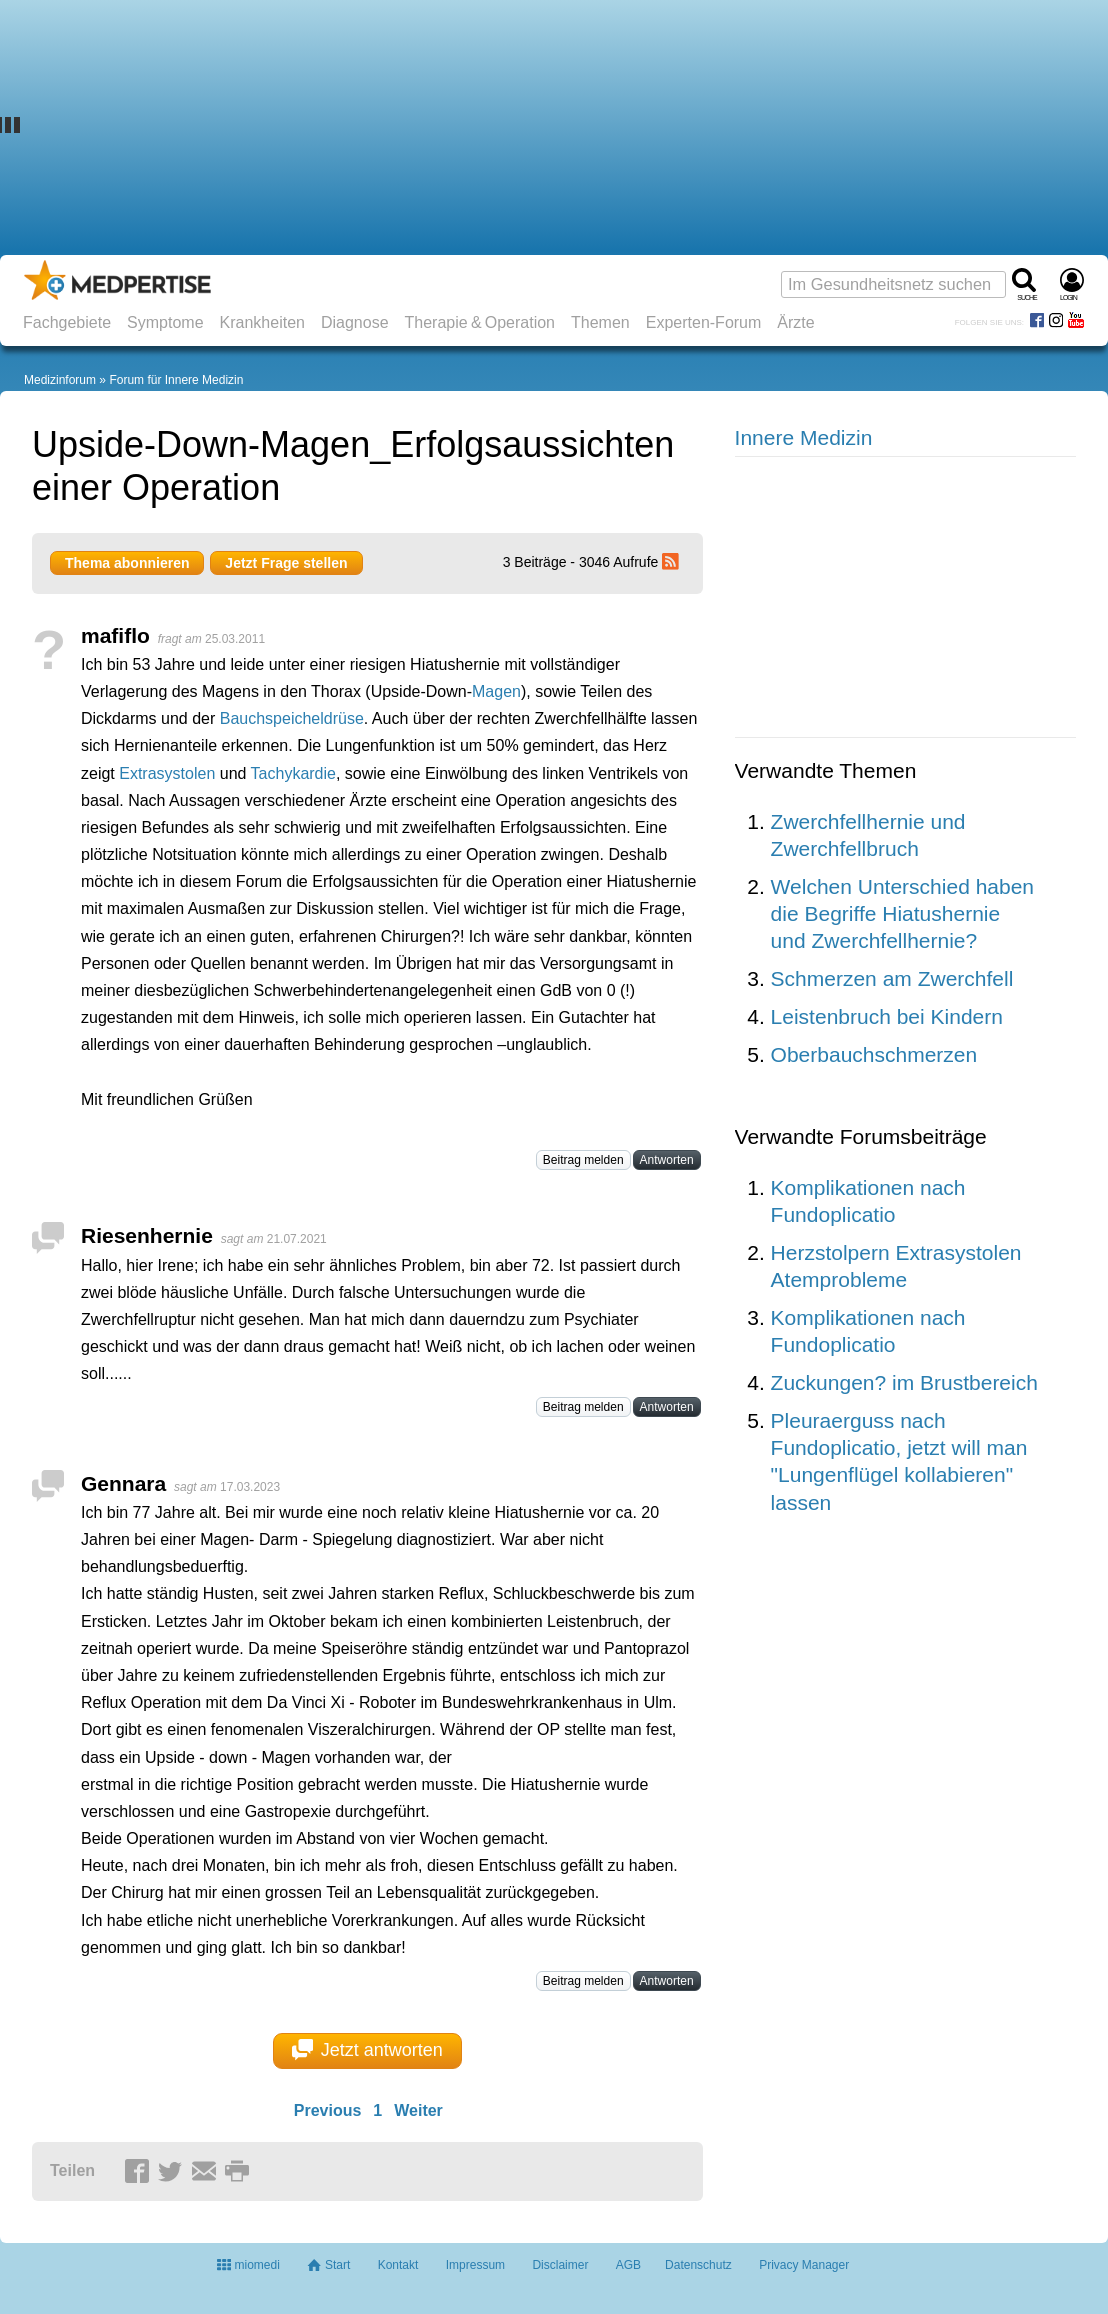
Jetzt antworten (367, 2050)
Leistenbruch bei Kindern (887, 1016)
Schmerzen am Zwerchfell (892, 978)
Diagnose (355, 322)
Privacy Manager (804, 2265)
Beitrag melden (583, 1160)
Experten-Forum (704, 322)
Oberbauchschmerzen (874, 1054)
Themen (600, 322)
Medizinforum (60, 380)
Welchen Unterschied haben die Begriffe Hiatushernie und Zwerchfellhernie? (902, 914)
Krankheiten (262, 322)
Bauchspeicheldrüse (292, 718)
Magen (496, 691)
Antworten (667, 1160)
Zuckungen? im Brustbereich (904, 1382)
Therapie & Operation (480, 322)
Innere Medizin (804, 437)
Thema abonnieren (127, 563)
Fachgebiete (67, 322)
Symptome (165, 322)
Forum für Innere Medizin (176, 380)
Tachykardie (293, 773)
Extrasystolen (167, 773)
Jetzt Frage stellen (286, 563)
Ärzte (795, 322)
